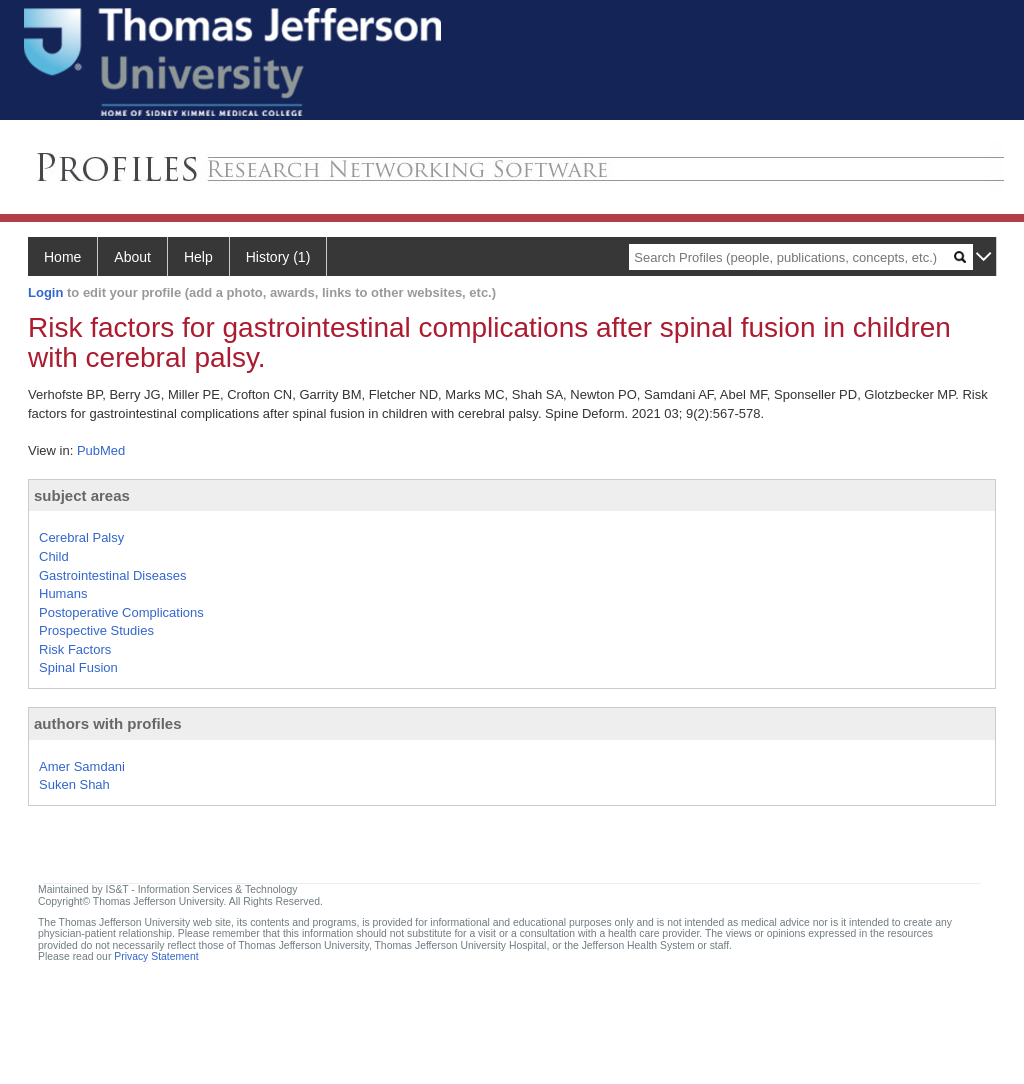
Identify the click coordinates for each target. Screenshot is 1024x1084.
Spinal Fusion (78, 667)
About (132, 257)
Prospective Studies (96, 630)
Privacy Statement (156, 956)
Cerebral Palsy (81, 537)
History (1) (278, 257)
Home (62, 257)
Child (54, 556)
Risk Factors (75, 649)
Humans (63, 593)
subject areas (82, 495)
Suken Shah (74, 784)
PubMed (101, 450)
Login (45, 292)
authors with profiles (108, 723)
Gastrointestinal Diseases (112, 575)
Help (198, 257)
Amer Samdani (82, 766)
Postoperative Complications (121, 612)
